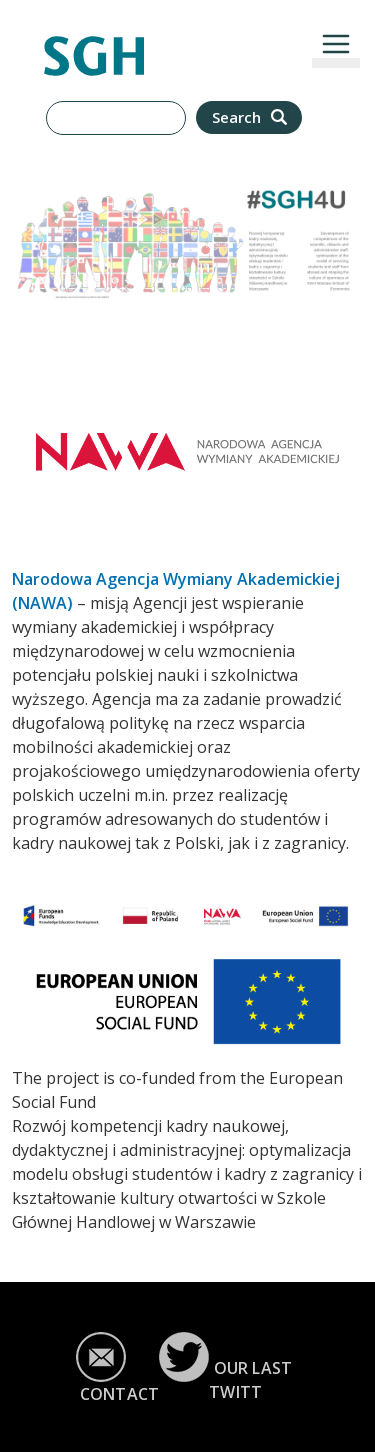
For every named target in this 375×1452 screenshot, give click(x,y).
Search (251, 118)
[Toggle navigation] (336, 44)
